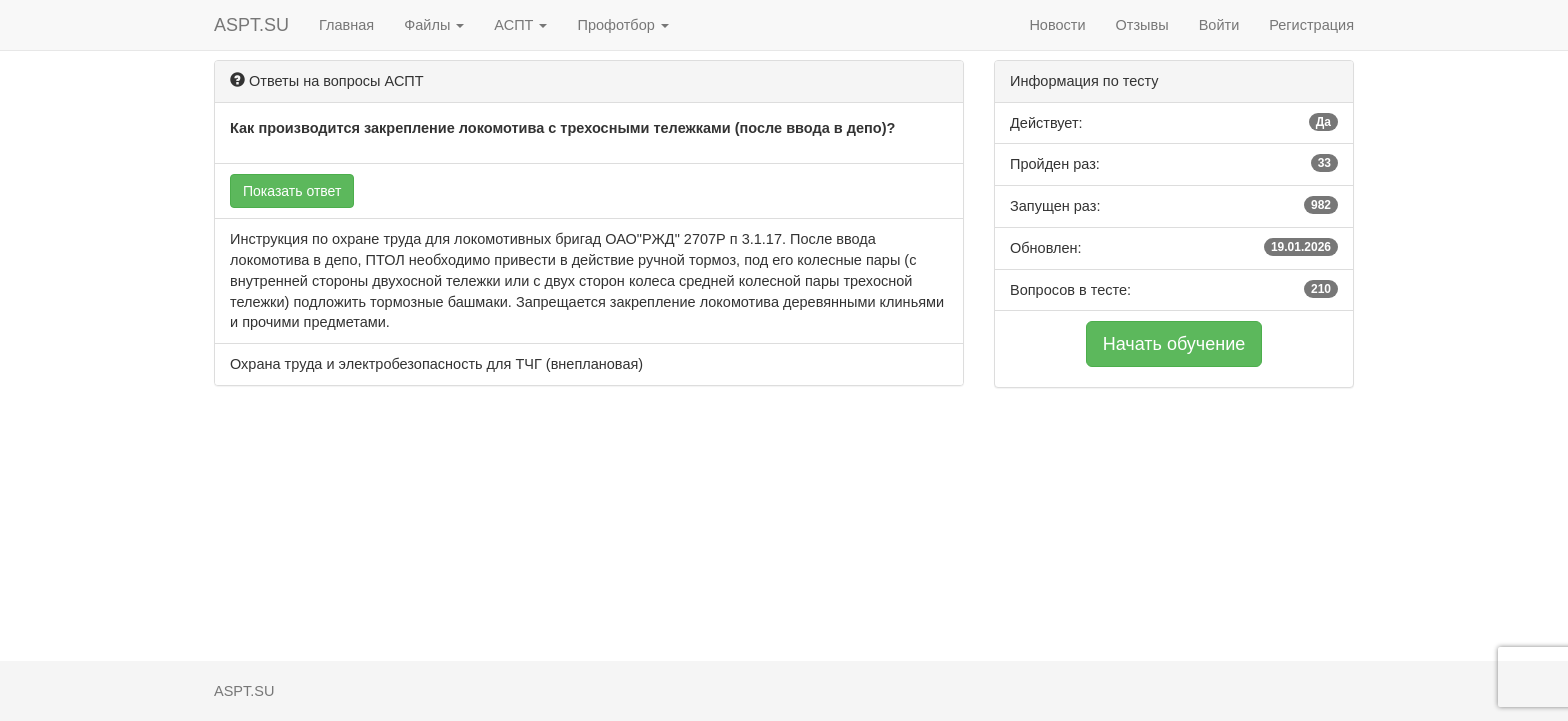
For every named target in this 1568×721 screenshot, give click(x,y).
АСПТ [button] (520, 25)
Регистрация (1311, 25)
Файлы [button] (434, 25)
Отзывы (1142, 25)
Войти (1219, 25)
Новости (1057, 25)
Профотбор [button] (622, 25)
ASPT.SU (251, 25)
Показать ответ (292, 191)
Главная (346, 25)
